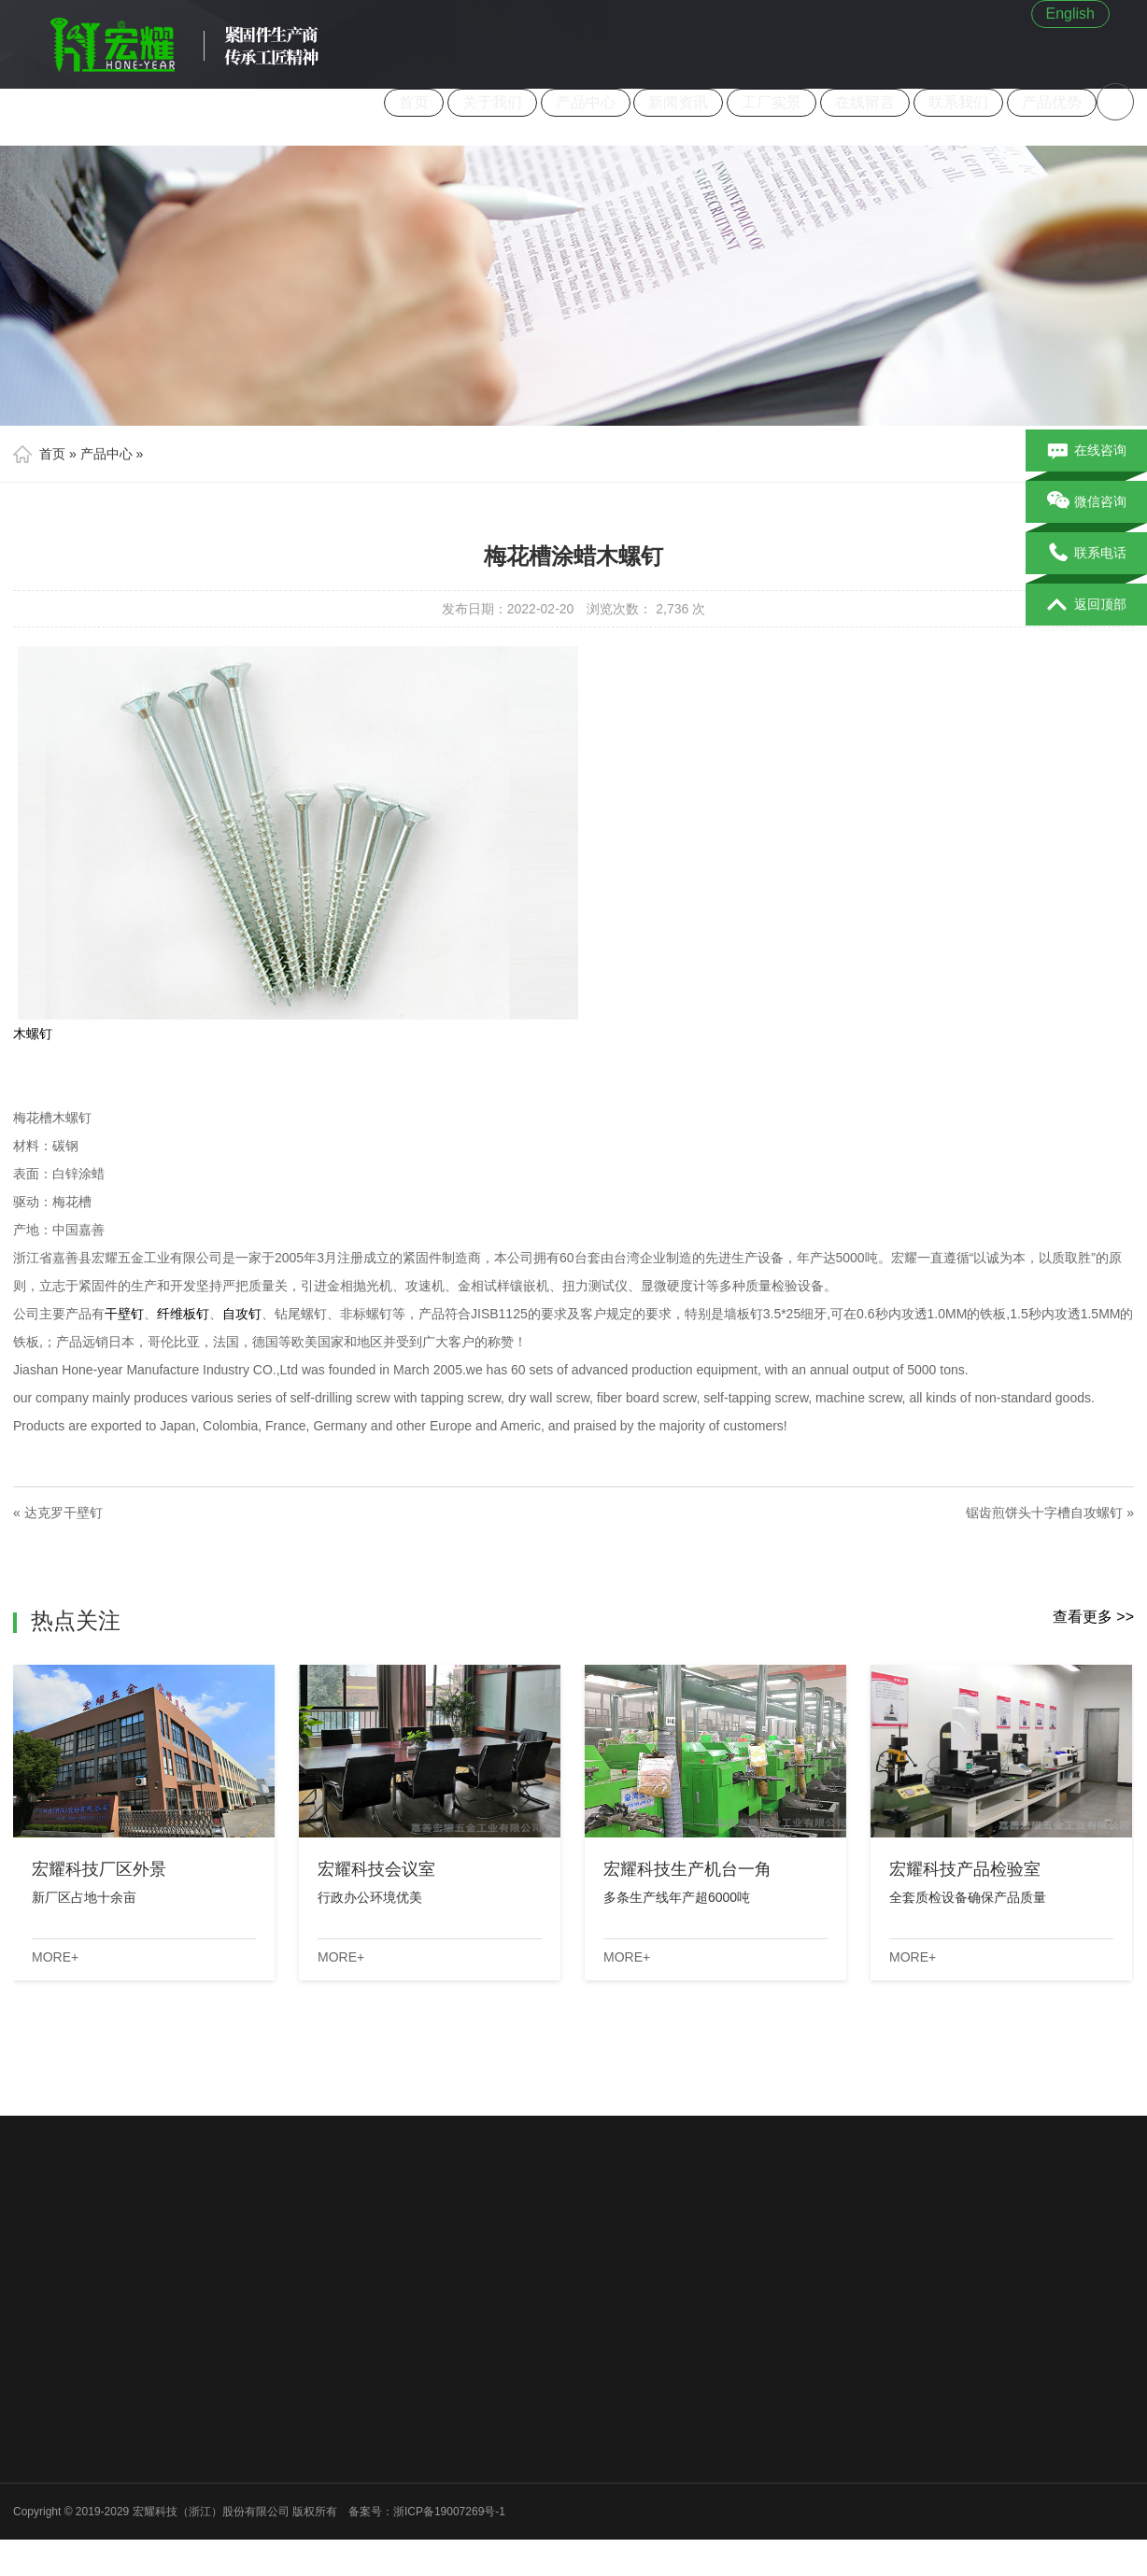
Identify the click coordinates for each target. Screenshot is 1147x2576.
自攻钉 (242, 1313)
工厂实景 (772, 102)
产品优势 (1052, 102)
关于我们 (492, 102)
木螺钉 (32, 1033)
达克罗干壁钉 (63, 1512)
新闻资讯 (679, 102)
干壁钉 (124, 1313)
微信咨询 (1086, 502)
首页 (414, 102)
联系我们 (958, 102)
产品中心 (586, 102)
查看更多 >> (1093, 1617)
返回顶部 (1086, 605)
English (1070, 13)
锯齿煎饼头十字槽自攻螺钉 (1044, 1512)
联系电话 (1086, 553)
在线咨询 (1086, 451)
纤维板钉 (183, 1313)
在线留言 (866, 102)
